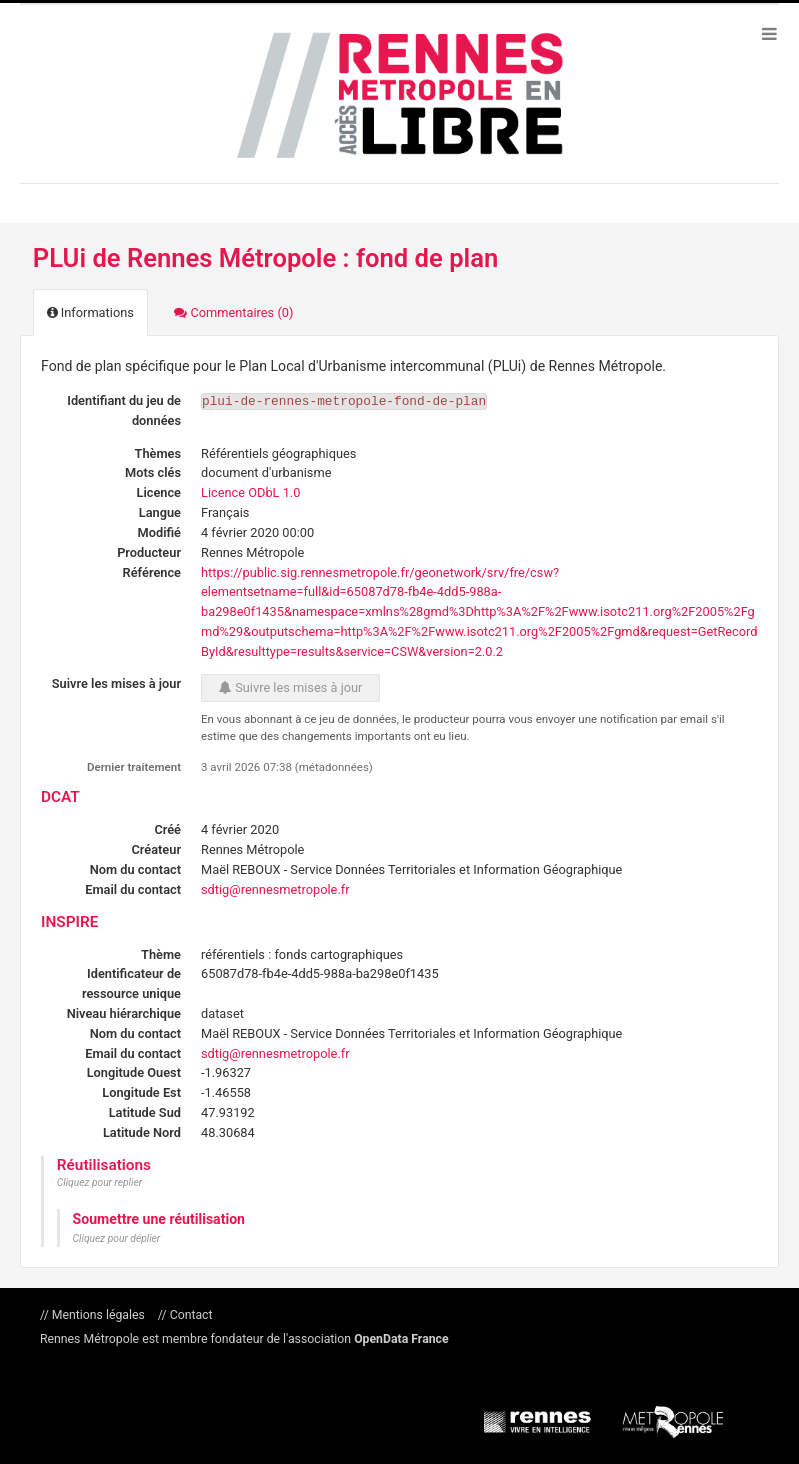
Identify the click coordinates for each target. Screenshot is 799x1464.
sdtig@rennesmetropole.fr (275, 889)
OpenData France (401, 1339)
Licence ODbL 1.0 (250, 492)
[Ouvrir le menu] (769, 33)
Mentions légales (98, 1315)
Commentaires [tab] (233, 312)
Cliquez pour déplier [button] (117, 1238)
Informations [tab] (90, 312)
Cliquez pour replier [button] (99, 1182)
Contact (190, 1315)
